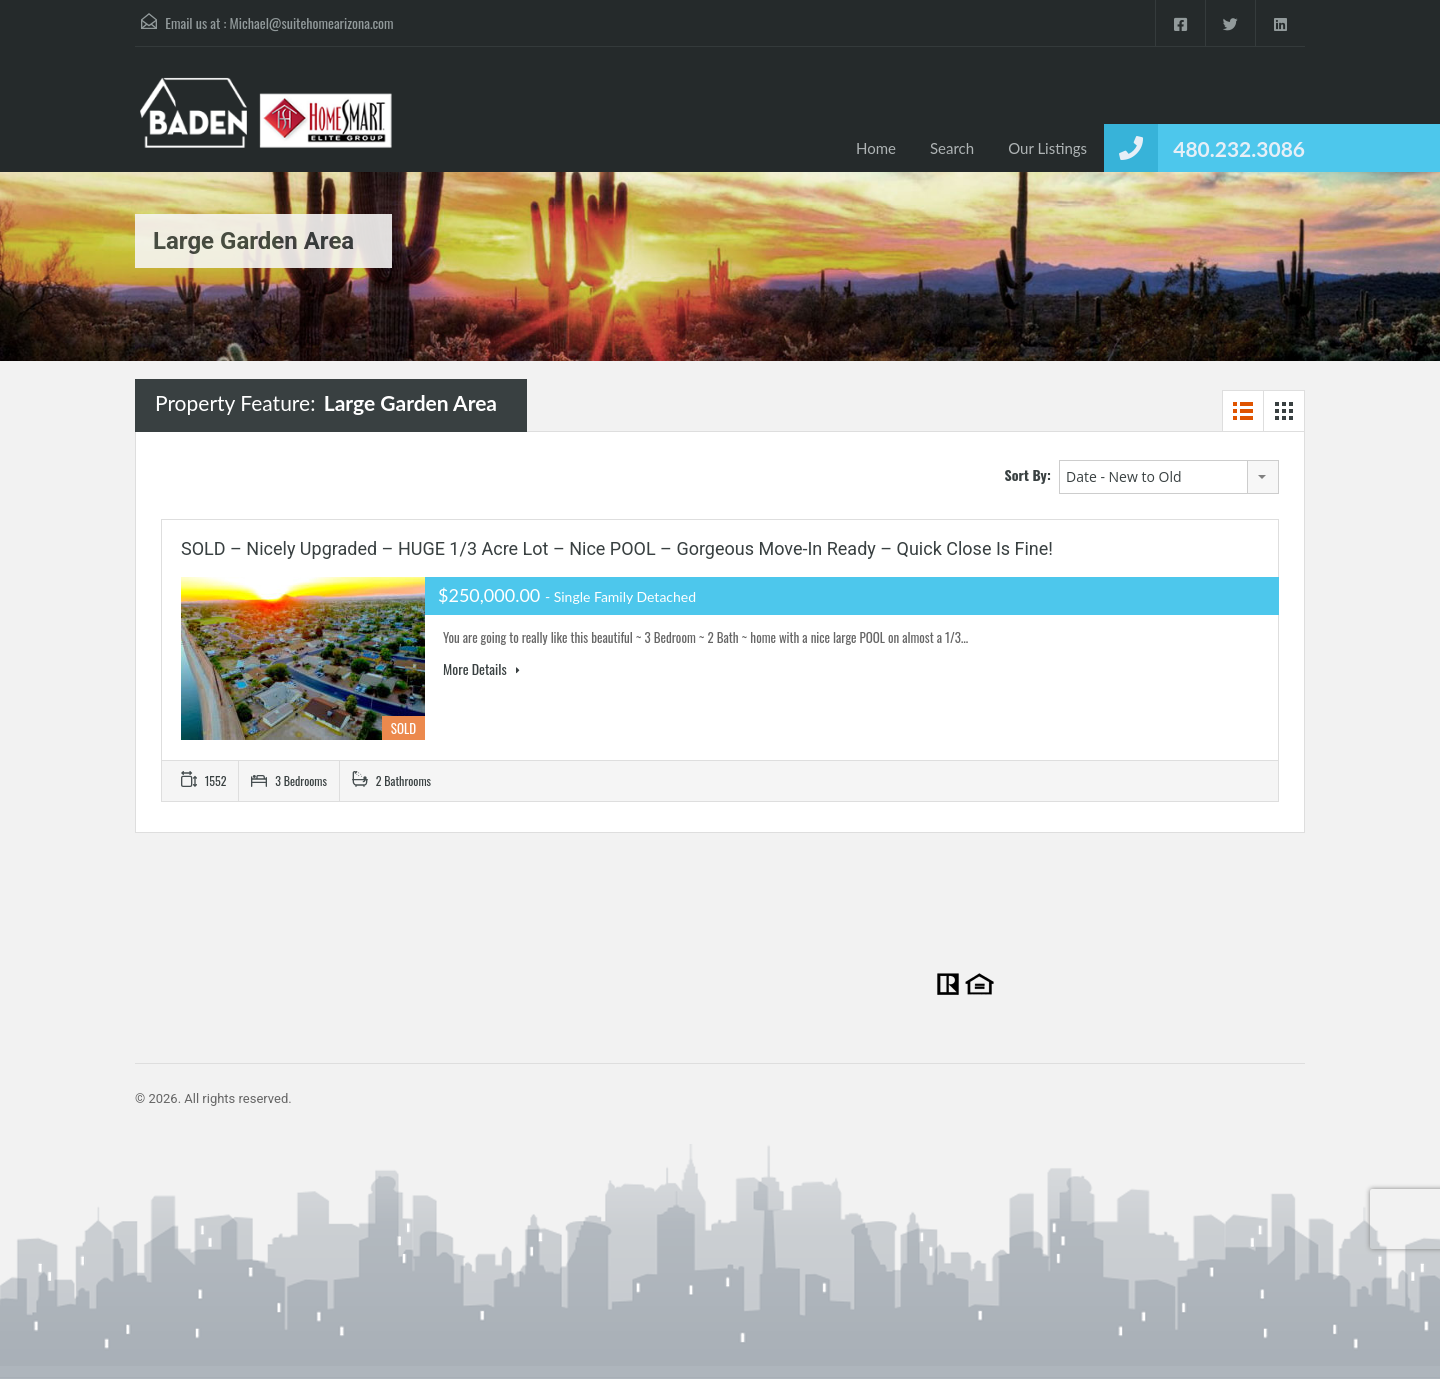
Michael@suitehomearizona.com (312, 22)
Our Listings (1047, 148)
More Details (481, 669)
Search (952, 148)
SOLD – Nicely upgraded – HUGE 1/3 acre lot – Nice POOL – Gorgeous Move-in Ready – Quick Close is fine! (617, 548)
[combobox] (1169, 477)
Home (876, 148)
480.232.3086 (1239, 148)
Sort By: (1028, 475)
